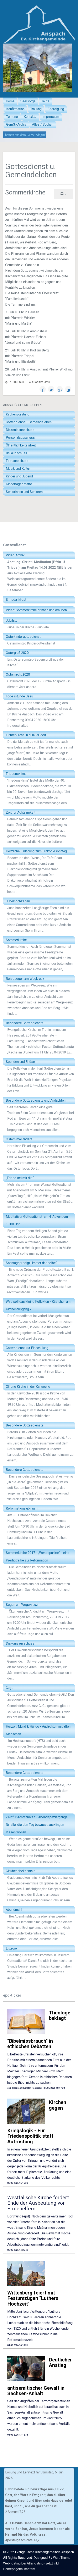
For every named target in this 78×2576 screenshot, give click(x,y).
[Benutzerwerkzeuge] (63, 194)
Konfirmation (15, 109)
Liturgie (11, 1948)
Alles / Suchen (42, 124)
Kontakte (30, 117)
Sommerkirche (16, 940)
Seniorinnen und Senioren (24, 492)
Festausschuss (17, 461)
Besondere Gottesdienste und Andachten (36, 1100)
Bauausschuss (16, 453)
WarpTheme (62, 2558)
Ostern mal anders (19, 1139)
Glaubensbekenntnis (20, 1871)
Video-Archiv (15, 555)
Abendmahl (14, 1910)
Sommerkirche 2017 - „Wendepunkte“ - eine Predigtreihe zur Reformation (37, 1556)
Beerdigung (55, 109)
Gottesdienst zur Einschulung (27, 1348)
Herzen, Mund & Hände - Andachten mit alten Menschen (38, 1730)
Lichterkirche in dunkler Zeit (26, 735)
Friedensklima (16, 774)
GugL (9, 1688)
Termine (12, 117)
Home (10, 101)
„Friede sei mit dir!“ (20, 1178)
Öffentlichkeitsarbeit (21, 445)
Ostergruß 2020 (17, 653)
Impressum (50, 117)
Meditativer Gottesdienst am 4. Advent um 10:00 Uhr (37, 1220)
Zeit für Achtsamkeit (20, 812)
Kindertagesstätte (19, 484)
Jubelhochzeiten (18, 901)
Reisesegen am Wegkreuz (25, 979)
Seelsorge (28, 101)
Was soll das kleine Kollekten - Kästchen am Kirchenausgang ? (38, 1305)
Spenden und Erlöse (20, 1062)
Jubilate (11, 620)
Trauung (36, 109)
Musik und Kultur (18, 469)
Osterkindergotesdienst (23, 637)
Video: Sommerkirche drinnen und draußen (36, 610)
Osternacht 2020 (18, 674)
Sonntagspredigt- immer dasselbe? (32, 1263)
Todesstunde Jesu (19, 696)
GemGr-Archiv (16, 124)
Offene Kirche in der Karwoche (28, 1387)
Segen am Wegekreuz (22, 1605)
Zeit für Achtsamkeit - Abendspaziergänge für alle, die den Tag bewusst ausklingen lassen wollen (37, 1824)
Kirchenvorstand (17, 414)
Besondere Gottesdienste (24, 1023)
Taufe (45, 101)
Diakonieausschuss (20, 430)
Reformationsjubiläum (22, 1508)
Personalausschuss (20, 438)
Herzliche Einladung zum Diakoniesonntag (36, 851)
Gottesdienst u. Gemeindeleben (29, 422)
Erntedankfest (16, 600)
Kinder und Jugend (19, 476)
